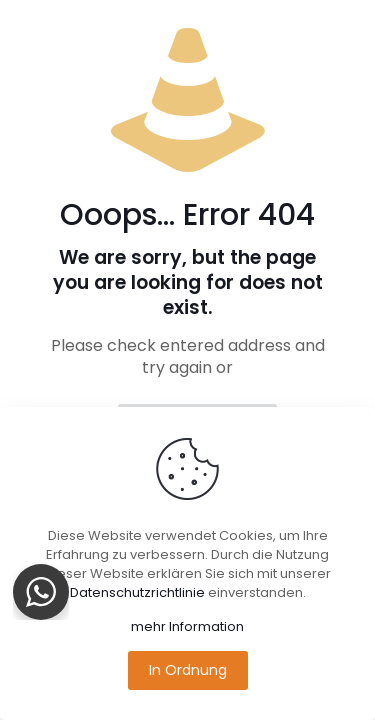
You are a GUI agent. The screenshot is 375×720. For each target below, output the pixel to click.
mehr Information (187, 626)
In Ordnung (188, 670)
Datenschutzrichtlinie (137, 592)
